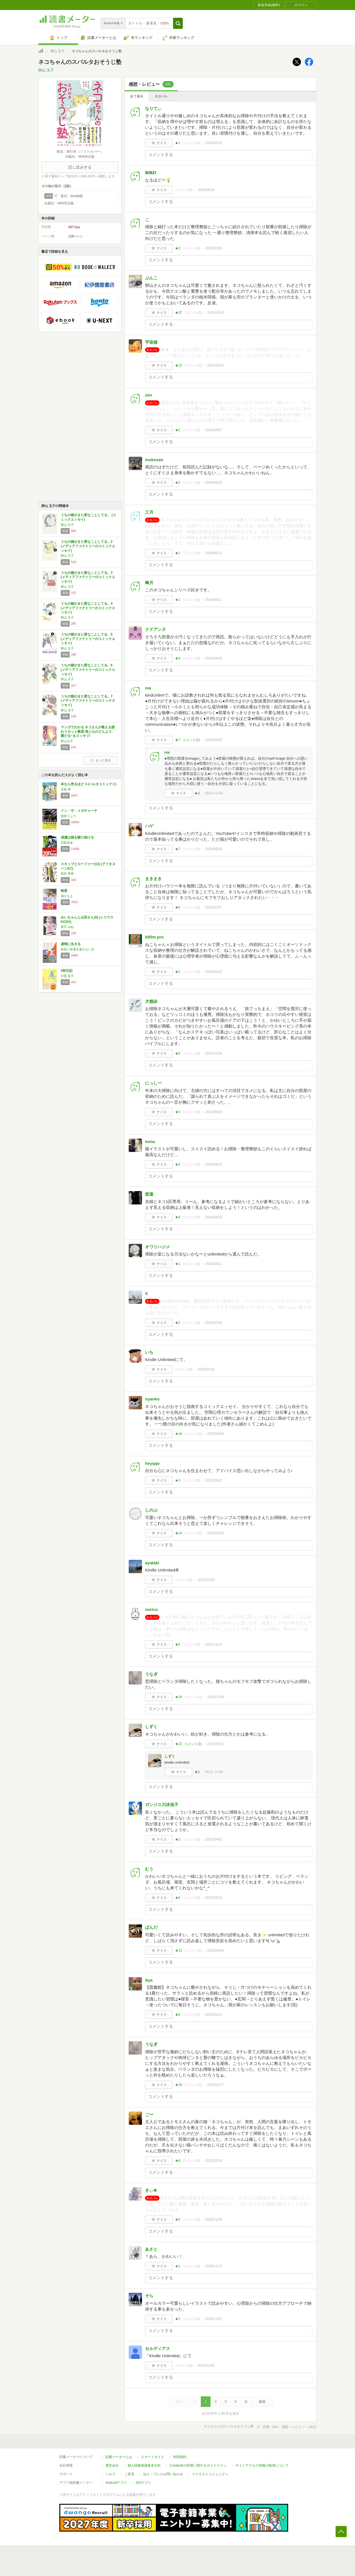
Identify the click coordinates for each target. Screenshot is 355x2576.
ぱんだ (151, 1927)
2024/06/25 (213, 482)
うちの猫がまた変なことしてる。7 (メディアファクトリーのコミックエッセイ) (88, 700)
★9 (177, 1217)
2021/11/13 (213, 1644)
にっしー (153, 1083)
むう (149, 1869)
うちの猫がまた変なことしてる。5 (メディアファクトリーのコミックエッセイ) (88, 638)
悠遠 (149, 1194)
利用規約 (179, 2457)
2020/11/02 (213, 2319)
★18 (178, 1697)
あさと (151, 2249)
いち (149, 1352)
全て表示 (136, 96)
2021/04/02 (213, 1839)
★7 (177, 740)
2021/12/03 (206, 1579)
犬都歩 (151, 1001)
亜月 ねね (67, 926)
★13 (178, 1950)
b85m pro (154, 937)
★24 (178, 1533)
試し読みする (80, 167)
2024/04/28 (213, 658)
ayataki (152, 1562)
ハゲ (149, 825)
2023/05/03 (213, 740)
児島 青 (66, 789)
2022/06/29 (215, 1433)
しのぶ (151, 1510)
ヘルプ (110, 2474)
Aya (149, 1980)
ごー (149, 2114)
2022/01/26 (215, 1533)
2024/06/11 (213, 599)
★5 (177, 1053)
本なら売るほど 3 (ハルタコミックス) (88, 784)
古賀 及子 (67, 976)
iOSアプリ (143, 2482)
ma (148, 688)
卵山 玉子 (57, 51)
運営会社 (112, 2465)
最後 (262, 2402)
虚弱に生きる (71, 944)
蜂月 (149, 582)
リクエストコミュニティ (210, 2474)
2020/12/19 (213, 2160)
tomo (150, 1141)
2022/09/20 (213, 1112)
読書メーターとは (118, 2457)
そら (149, 2295)
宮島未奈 (67, 842)
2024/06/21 (213, 553)
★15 (178, 365)
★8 (177, 2015)
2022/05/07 (213, 1480)
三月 (149, 512)
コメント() (191, 143)
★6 (177, 907)
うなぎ (151, 1674)
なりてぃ (153, 108)
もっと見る (100, 760)
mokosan (154, 459)
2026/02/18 (213, 143)
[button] (178, 23)
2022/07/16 (206, 1369)
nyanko (152, 1399)
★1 (177, 143)
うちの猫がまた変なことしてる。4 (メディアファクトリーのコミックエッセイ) (88, 608)
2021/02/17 (215, 2085)
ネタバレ (161, 96)
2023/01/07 (213, 907)
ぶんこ (151, 277)
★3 (177, 1164)
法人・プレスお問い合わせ (163, 2474)
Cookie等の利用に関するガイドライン (198, 2465)
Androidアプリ (116, 2482)
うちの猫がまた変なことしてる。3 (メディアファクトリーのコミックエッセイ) (88, 577)
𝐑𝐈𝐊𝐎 (150, 172)
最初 (179, 2402)
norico (151, 1609)
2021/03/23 (213, 1897)
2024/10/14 (215, 312)
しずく (151, 1726)
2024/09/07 (213, 430)
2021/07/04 (215, 1697)
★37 (178, 313)
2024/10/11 (215, 365)
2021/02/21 (213, 2014)
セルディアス (157, 2348)
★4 (177, 658)
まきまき (153, 878)
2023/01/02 (213, 971)
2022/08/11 (213, 1264)
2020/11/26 (213, 2219)
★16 (178, 1434)
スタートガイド (152, 2457)
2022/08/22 (213, 1164)
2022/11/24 (213, 1053)
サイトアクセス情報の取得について (262, 2465)
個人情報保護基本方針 (144, 2465)
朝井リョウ (68, 816)
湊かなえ (67, 896)
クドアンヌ (155, 629)
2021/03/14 (215, 1950)
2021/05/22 (215, 1744)
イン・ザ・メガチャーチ (79, 811)
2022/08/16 (213, 1217)
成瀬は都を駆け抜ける (77, 837)
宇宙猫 (151, 342)
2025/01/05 (213, 248)
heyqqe (152, 1463)
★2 (177, 248)
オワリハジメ (157, 1246)
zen (148, 395)
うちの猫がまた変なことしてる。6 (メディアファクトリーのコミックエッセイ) (88, 669)
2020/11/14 (213, 2266)
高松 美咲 (67, 873)
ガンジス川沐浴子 (161, 1804)
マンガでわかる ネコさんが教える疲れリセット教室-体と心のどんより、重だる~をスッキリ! (88, 731)
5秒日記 (67, 971)
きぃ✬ (151, 2190)
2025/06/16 (206, 190)
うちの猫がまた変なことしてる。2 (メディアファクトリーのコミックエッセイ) (88, 546)
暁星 (64, 891)
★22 (178, 1744)
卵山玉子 (67, 741)
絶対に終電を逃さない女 (77, 949)
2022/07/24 (213, 1322)
